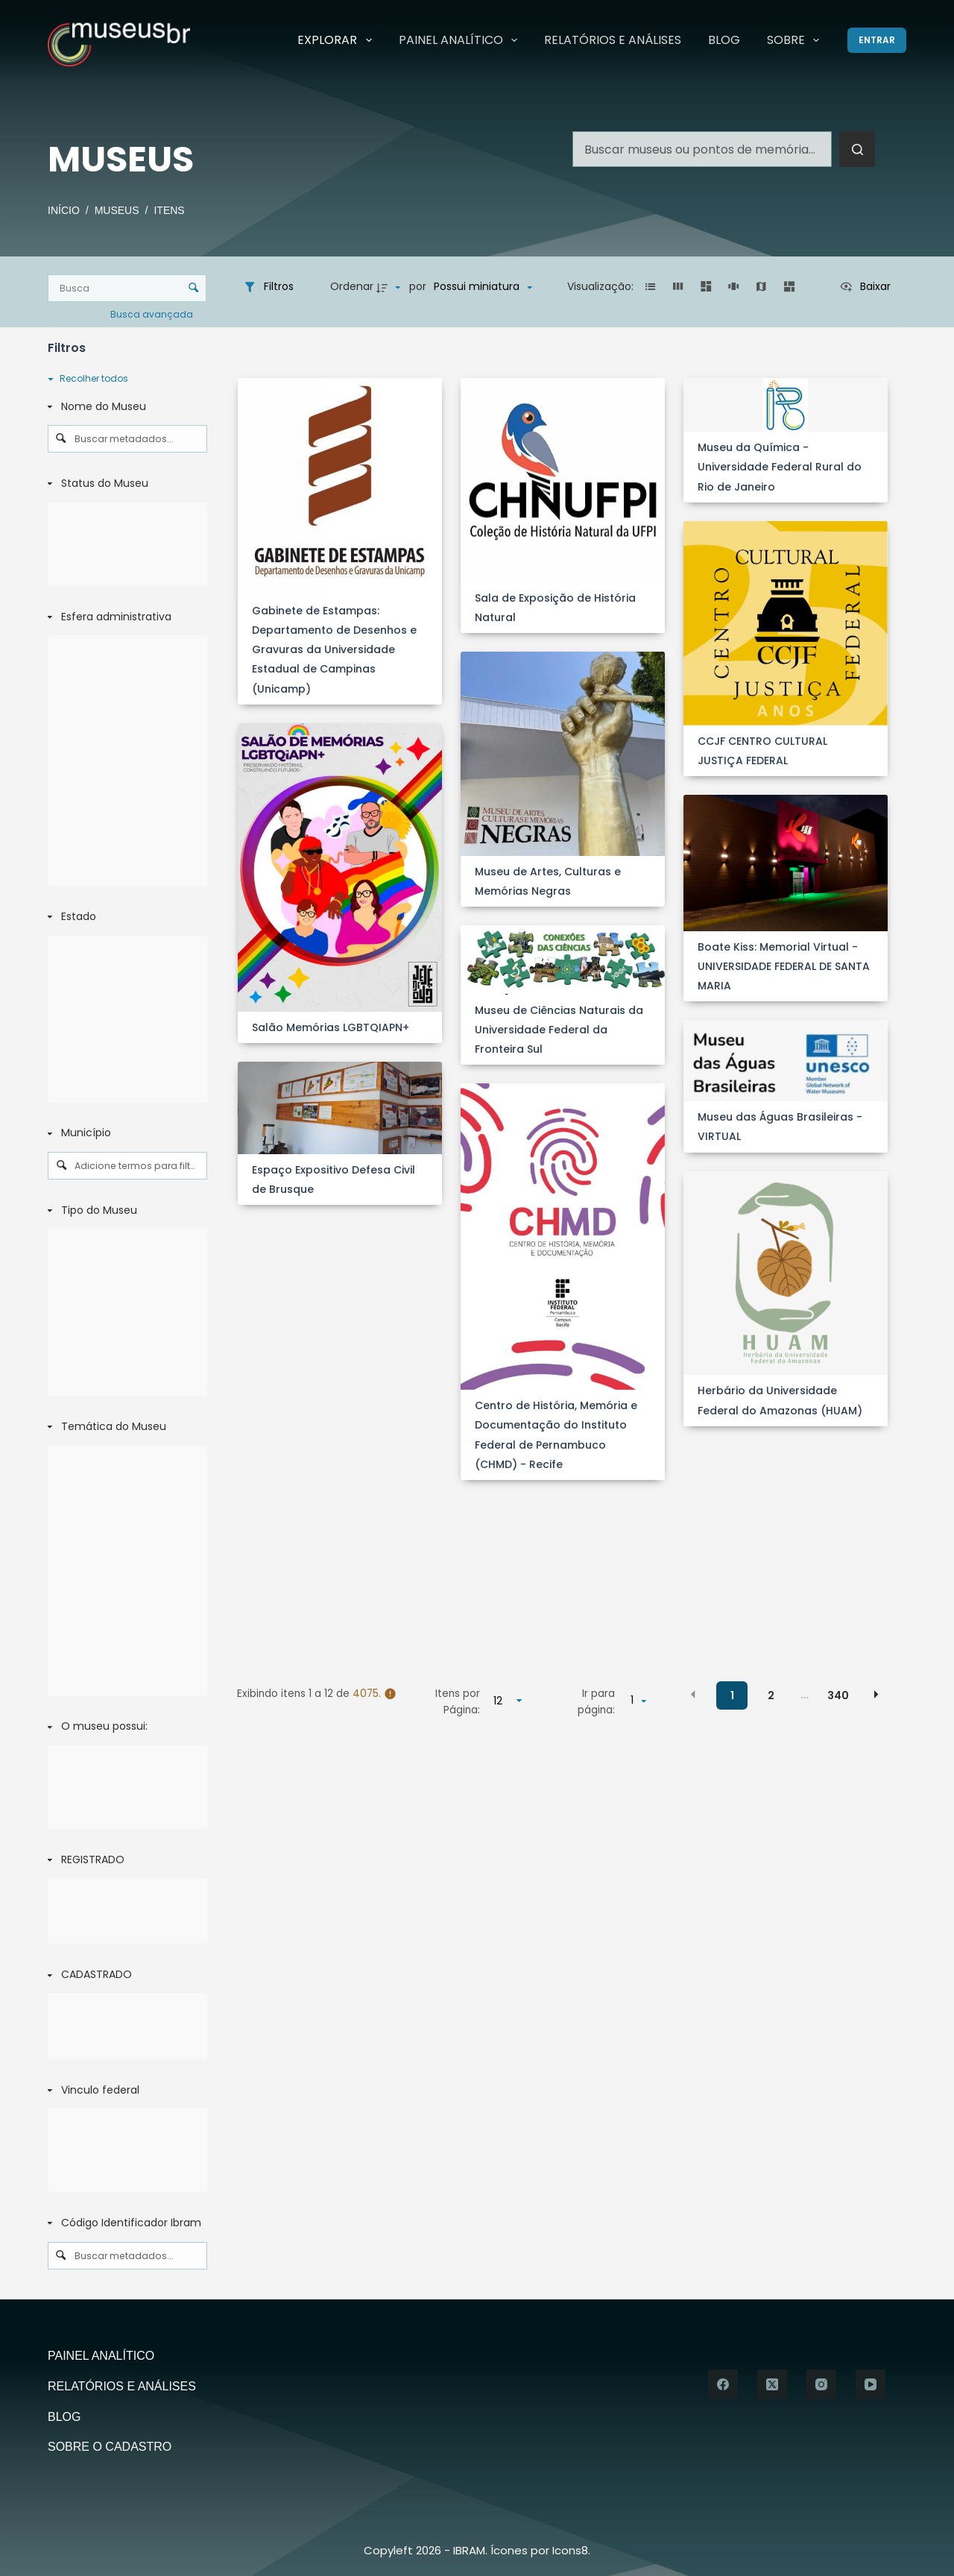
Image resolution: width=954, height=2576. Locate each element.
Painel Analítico (461, 40)
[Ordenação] (483, 287)
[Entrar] (876, 40)
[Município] (124, 1133)
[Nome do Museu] (124, 407)
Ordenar (351, 286)
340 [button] (838, 1695)
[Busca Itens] (127, 288)
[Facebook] (723, 2384)
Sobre (796, 40)
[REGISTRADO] (124, 1860)
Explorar (337, 40)
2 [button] (771, 1695)
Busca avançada (152, 313)
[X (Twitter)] (772, 2384)
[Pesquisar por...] (702, 149)
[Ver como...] (865, 287)
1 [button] (732, 1695)
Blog (724, 39)
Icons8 (570, 2550)
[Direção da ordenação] (390, 287)
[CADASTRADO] (124, 1975)
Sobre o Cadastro (109, 2446)
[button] (650, 287)
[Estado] (124, 917)
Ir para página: (596, 1702)
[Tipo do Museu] (124, 1211)
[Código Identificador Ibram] (124, 2223)
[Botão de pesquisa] (857, 149)
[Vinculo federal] (124, 2091)
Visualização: (601, 286)
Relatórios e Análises (612, 39)
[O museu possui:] (124, 1727)
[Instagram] (821, 2384)
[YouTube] (870, 2384)
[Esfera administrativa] (124, 617)
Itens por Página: (457, 1702)
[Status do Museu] (124, 484)
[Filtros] (268, 287)
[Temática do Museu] (124, 1427)
